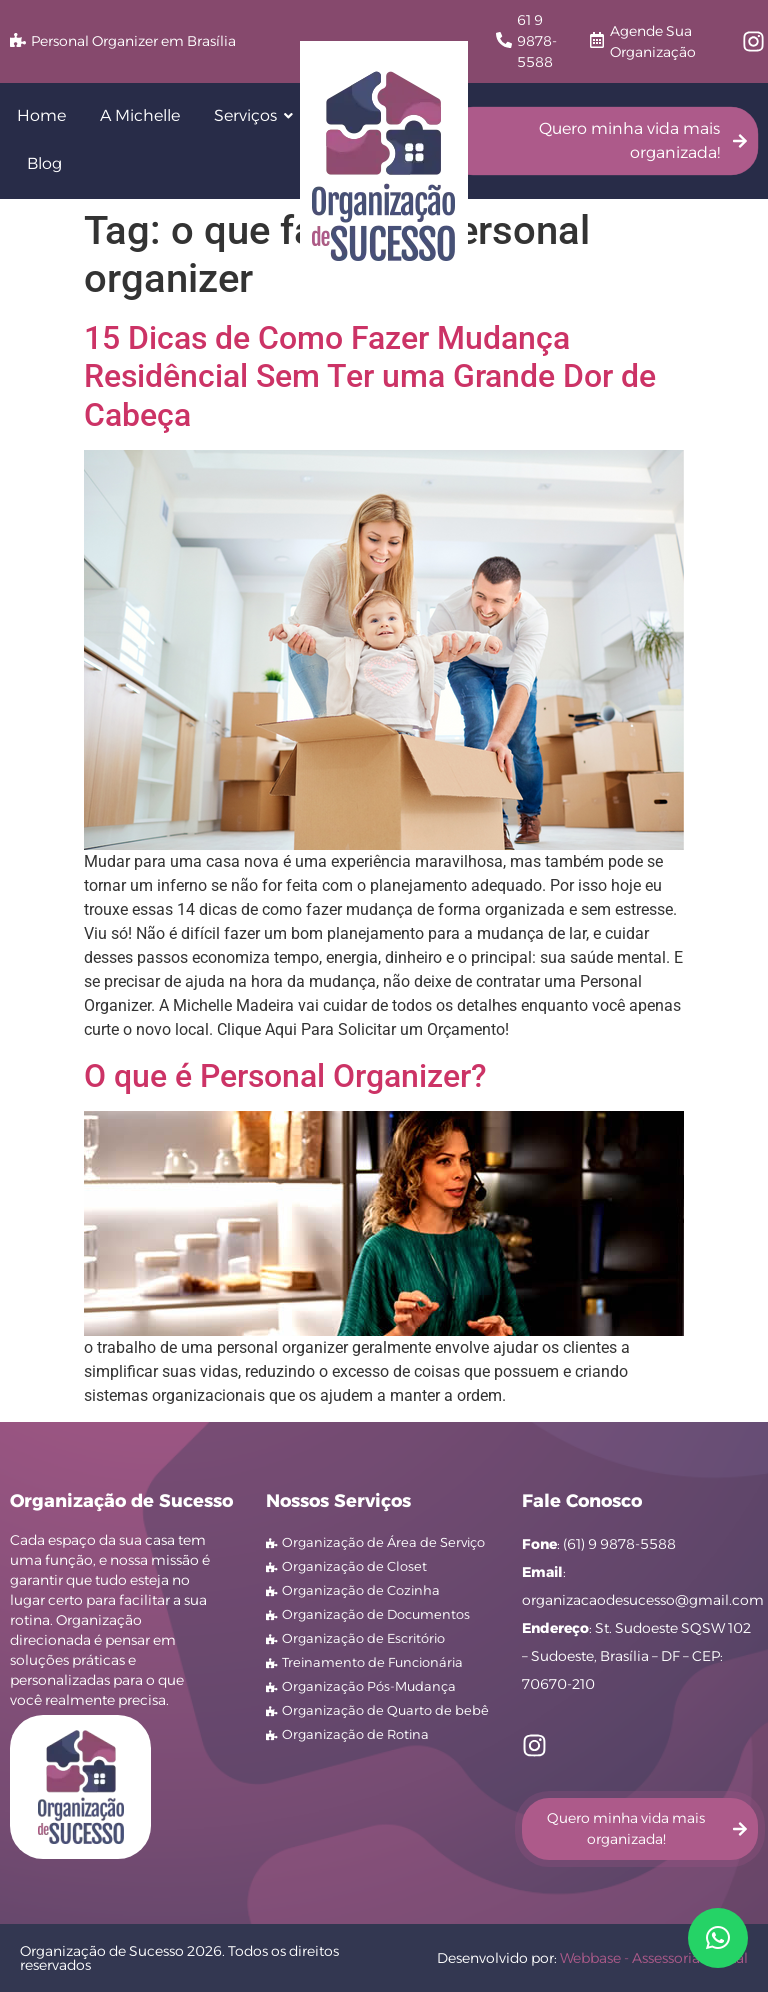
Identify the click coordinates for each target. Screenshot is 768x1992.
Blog (44, 163)
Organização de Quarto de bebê (385, 1710)
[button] (718, 1938)
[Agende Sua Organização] (597, 41)
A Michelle (140, 115)
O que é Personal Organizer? (285, 1076)
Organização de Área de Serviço (383, 1542)
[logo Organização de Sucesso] (383, 166)
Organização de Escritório (363, 1638)
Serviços (249, 115)
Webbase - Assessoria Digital (654, 1958)
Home (41, 115)
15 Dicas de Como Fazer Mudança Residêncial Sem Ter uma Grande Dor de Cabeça (370, 376)
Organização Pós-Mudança (369, 1686)
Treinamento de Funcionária (372, 1662)
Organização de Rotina (355, 1734)
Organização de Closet (354, 1566)
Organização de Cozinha (361, 1590)
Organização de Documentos (376, 1614)
